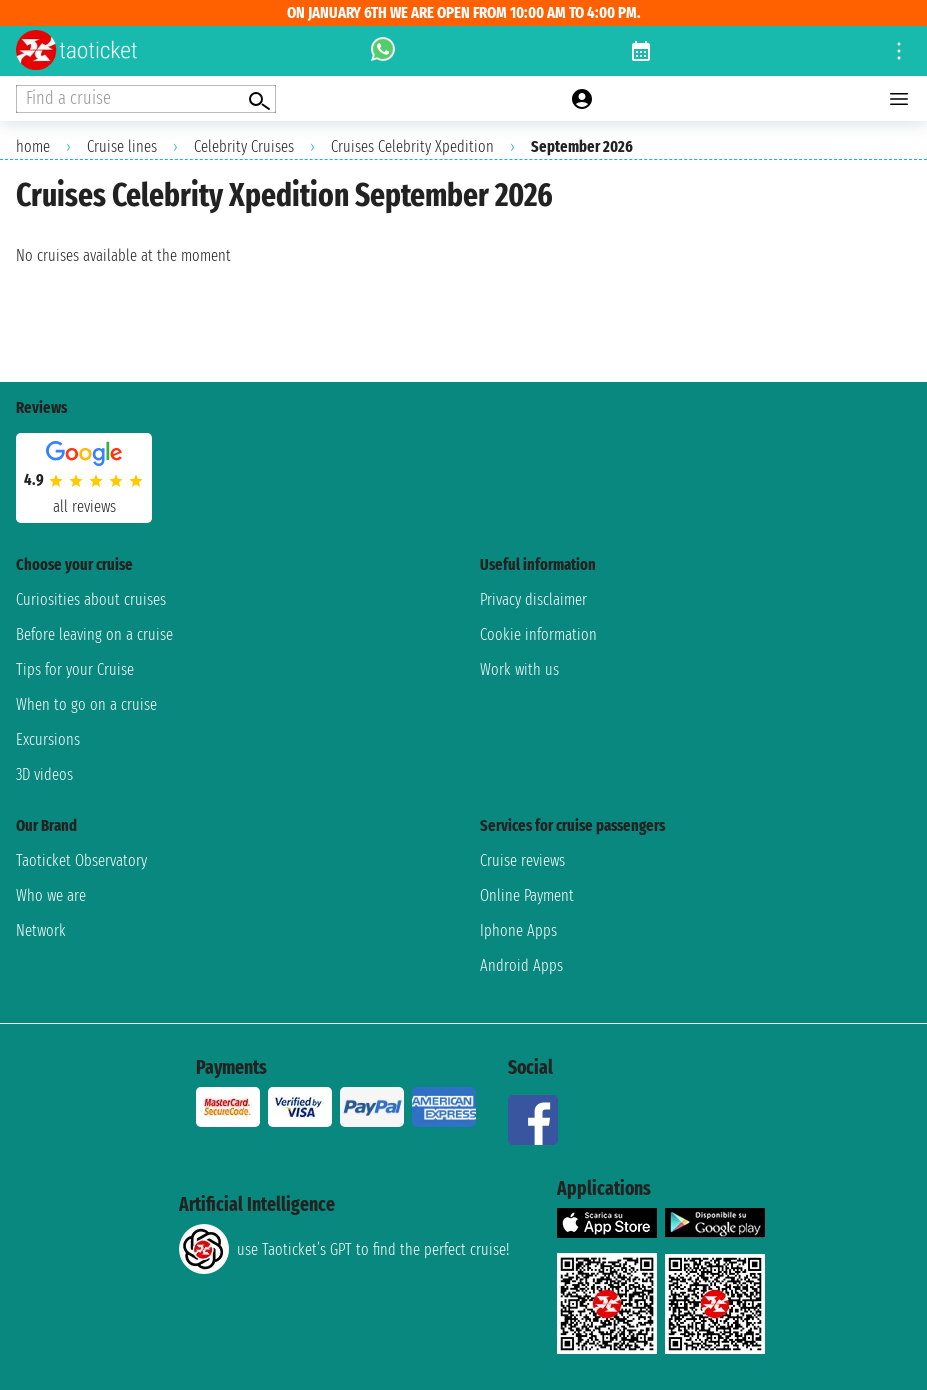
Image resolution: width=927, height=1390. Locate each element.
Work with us (519, 669)
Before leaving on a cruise (94, 634)
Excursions (48, 739)
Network (41, 930)
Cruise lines (122, 146)
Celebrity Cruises (244, 146)
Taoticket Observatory (81, 860)
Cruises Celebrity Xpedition (412, 146)
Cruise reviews (522, 860)
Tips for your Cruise (75, 669)
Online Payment (527, 895)
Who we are (51, 895)
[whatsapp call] (383, 51)
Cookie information (538, 634)
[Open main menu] (899, 99)
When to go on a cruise (86, 704)
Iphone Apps (518, 930)
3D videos (44, 774)
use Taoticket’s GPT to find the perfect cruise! (344, 1249)
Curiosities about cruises (91, 599)
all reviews (84, 506)
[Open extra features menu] (146, 99)
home (33, 146)
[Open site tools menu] (899, 51)
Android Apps (521, 965)
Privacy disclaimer (533, 599)
